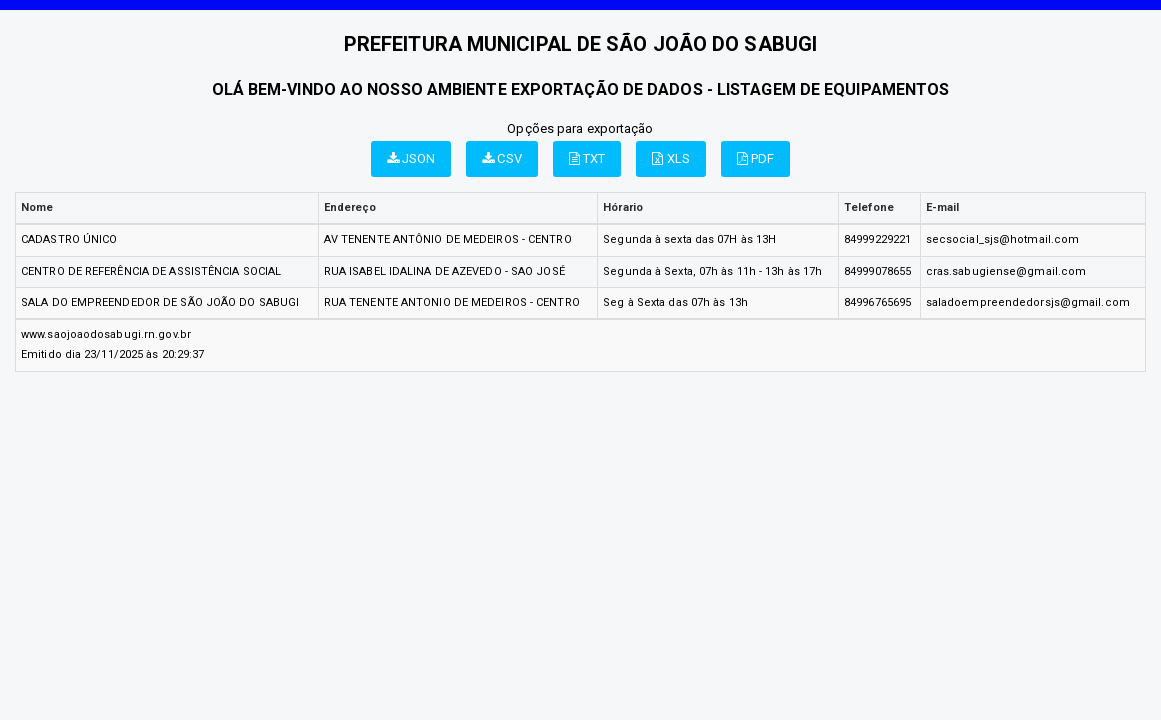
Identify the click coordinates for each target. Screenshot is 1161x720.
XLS (671, 158)
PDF (756, 158)
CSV (502, 158)
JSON (411, 158)
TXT (587, 158)
